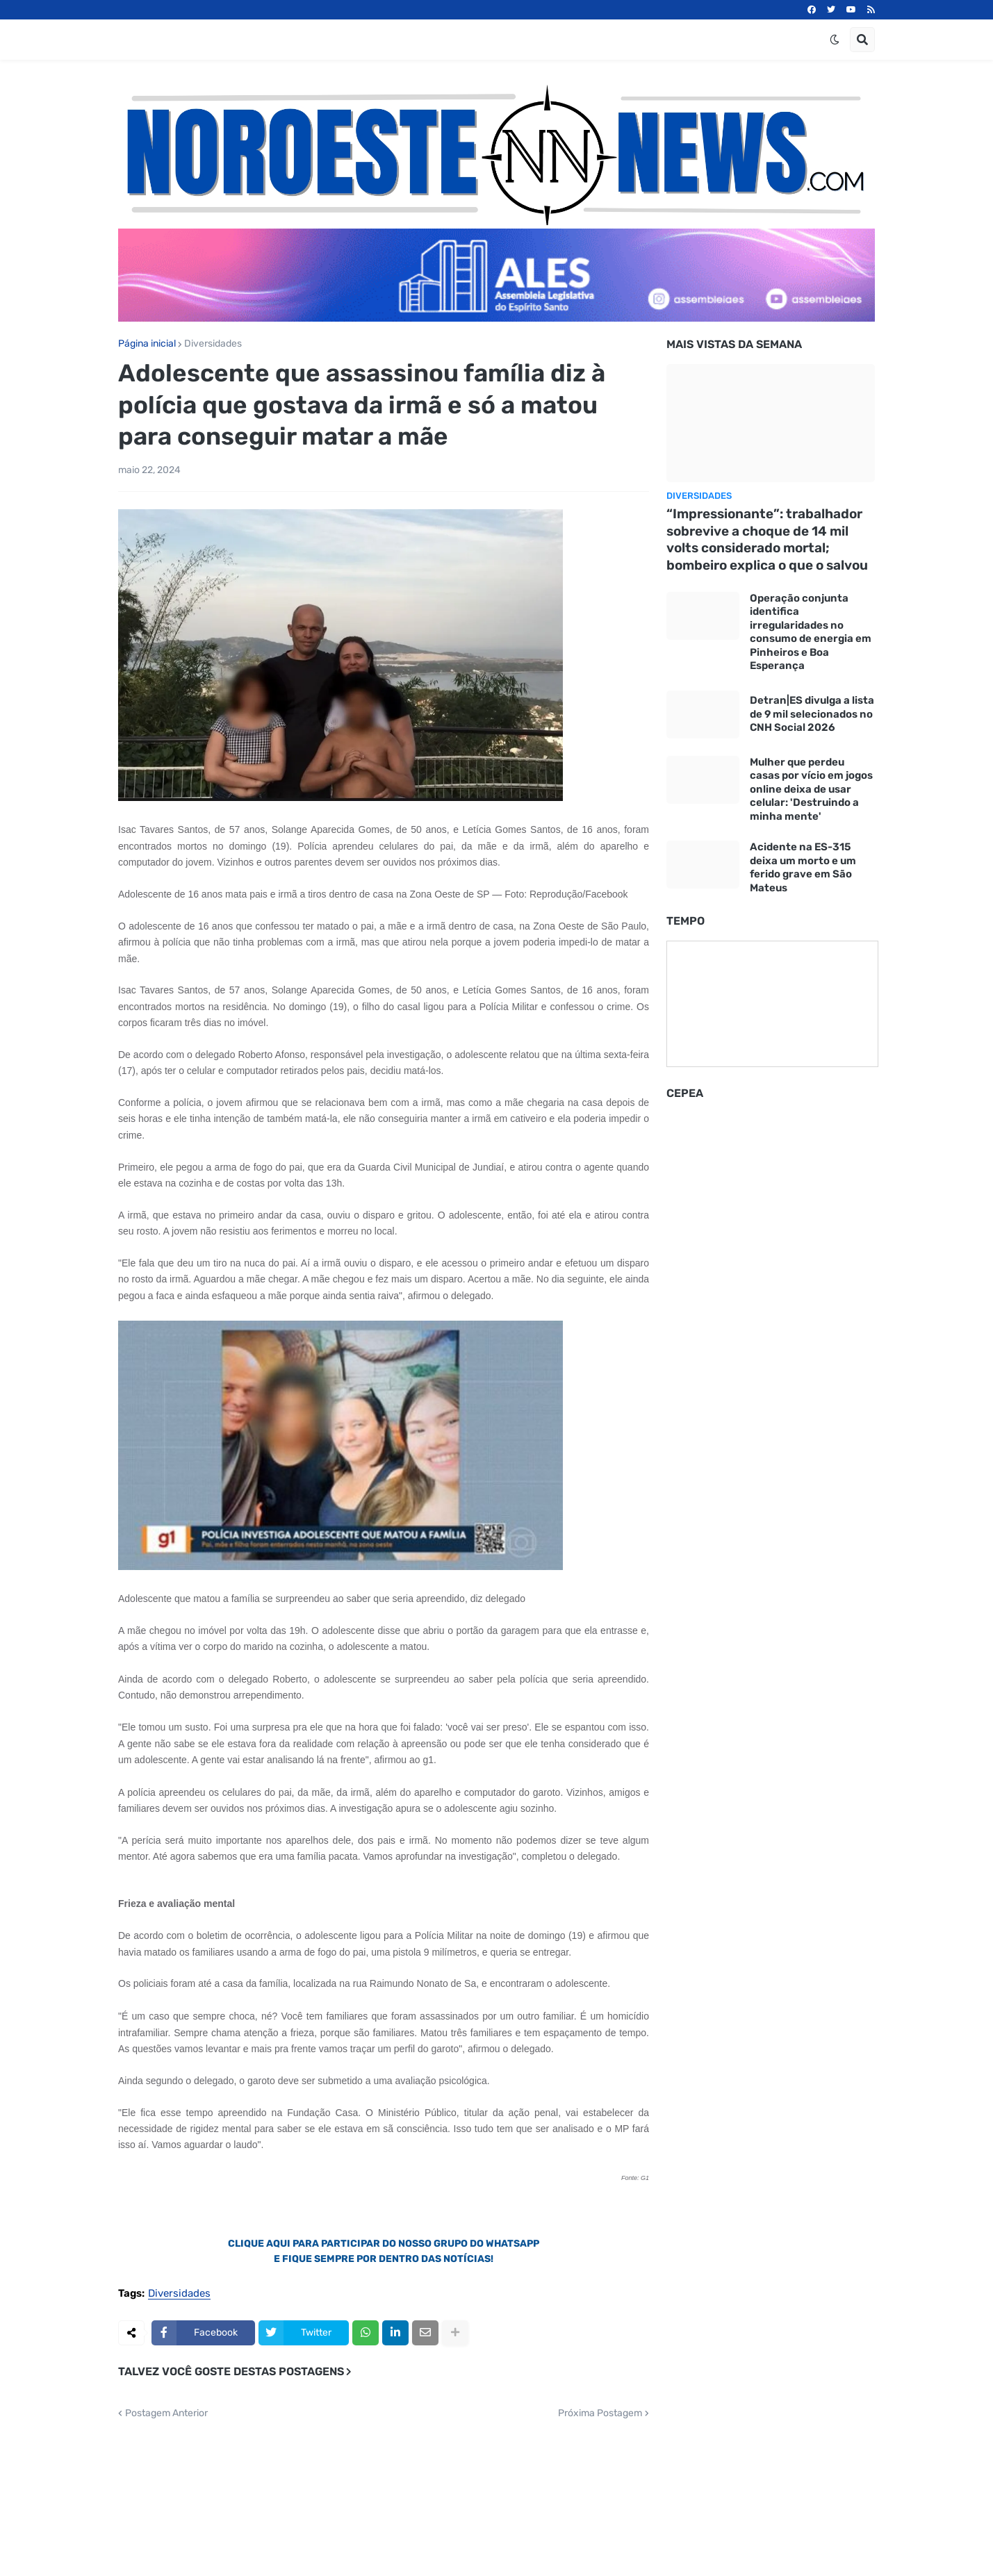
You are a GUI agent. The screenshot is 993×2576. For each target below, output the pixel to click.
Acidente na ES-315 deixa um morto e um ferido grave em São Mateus (803, 867)
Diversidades (213, 344)
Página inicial (147, 344)
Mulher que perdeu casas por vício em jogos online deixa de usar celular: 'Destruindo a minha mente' (811, 789)
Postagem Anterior (166, 2413)
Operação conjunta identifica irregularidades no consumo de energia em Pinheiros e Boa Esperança (810, 632)
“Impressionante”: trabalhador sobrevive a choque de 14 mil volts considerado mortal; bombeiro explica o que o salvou (767, 539)
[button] (834, 39)
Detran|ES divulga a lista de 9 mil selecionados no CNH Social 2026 (812, 714)
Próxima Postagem (600, 2413)
